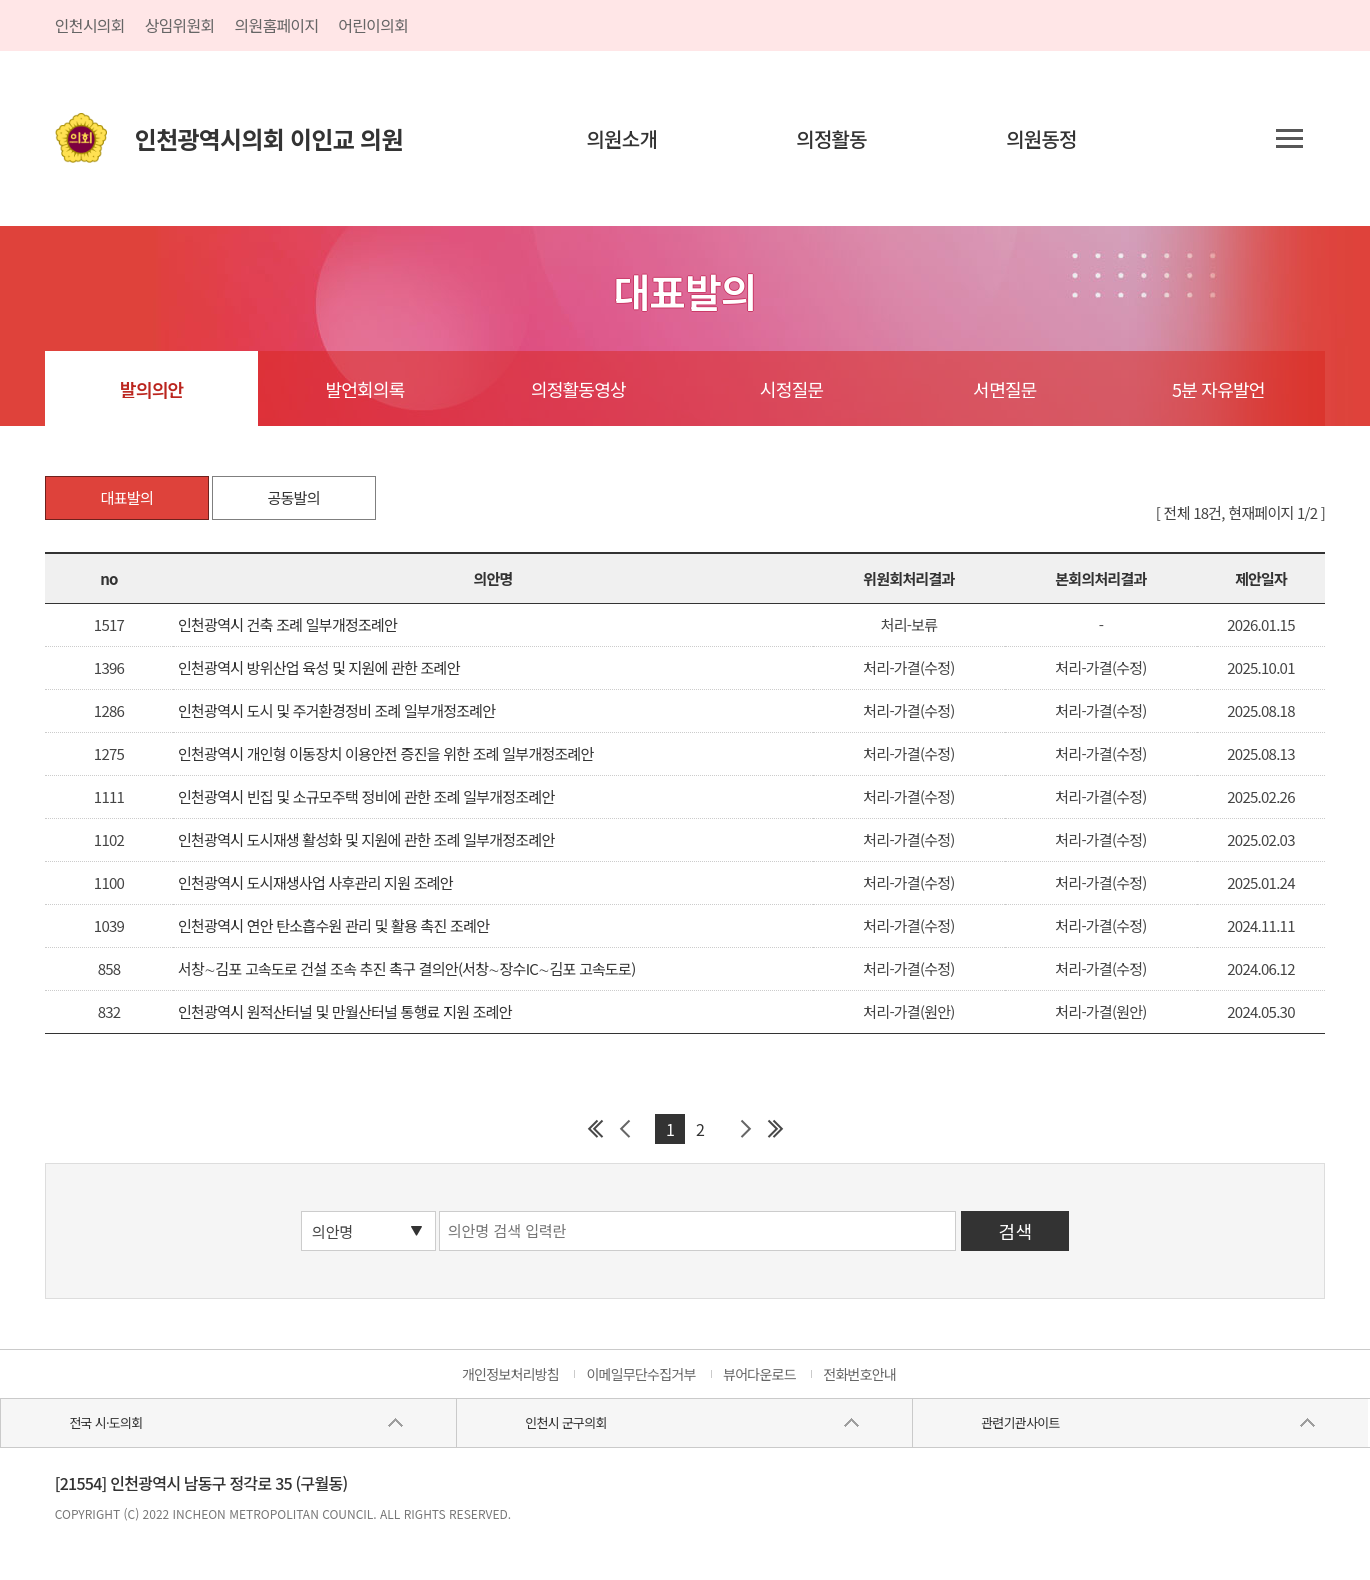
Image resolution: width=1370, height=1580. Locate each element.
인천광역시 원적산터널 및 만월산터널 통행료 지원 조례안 (345, 1011)
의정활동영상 (578, 389)
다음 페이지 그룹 (745, 1129)
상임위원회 (180, 25)
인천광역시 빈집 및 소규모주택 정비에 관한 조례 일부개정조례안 (366, 796)
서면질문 (1004, 389)
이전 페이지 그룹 (625, 1129)
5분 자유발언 (1218, 389)
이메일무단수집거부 (640, 1374)
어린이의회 (373, 25)
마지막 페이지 (775, 1129)
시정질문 (791, 389)
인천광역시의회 (269, 138)
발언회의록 (364, 389)
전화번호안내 (859, 1374)
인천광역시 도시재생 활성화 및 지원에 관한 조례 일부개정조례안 (366, 839)
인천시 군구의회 (565, 1422)
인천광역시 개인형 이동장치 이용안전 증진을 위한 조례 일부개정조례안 (386, 753)
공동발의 (294, 497)
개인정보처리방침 (510, 1374)
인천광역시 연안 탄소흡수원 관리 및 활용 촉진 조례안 (333, 925)
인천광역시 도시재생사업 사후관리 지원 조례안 (315, 882)
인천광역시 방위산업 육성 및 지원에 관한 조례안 (319, 667)
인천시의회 (90, 25)
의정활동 (831, 138)
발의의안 (151, 389)
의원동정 (1041, 138)
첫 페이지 (595, 1129)
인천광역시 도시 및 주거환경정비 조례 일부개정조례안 (336, 710)
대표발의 (127, 497)
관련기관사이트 (1020, 1422)
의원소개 (621, 138)
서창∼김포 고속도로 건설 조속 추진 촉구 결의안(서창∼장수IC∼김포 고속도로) (406, 968)
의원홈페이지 (277, 25)
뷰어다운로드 (759, 1374)
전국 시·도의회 (105, 1422)
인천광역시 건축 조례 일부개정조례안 (287, 624)
